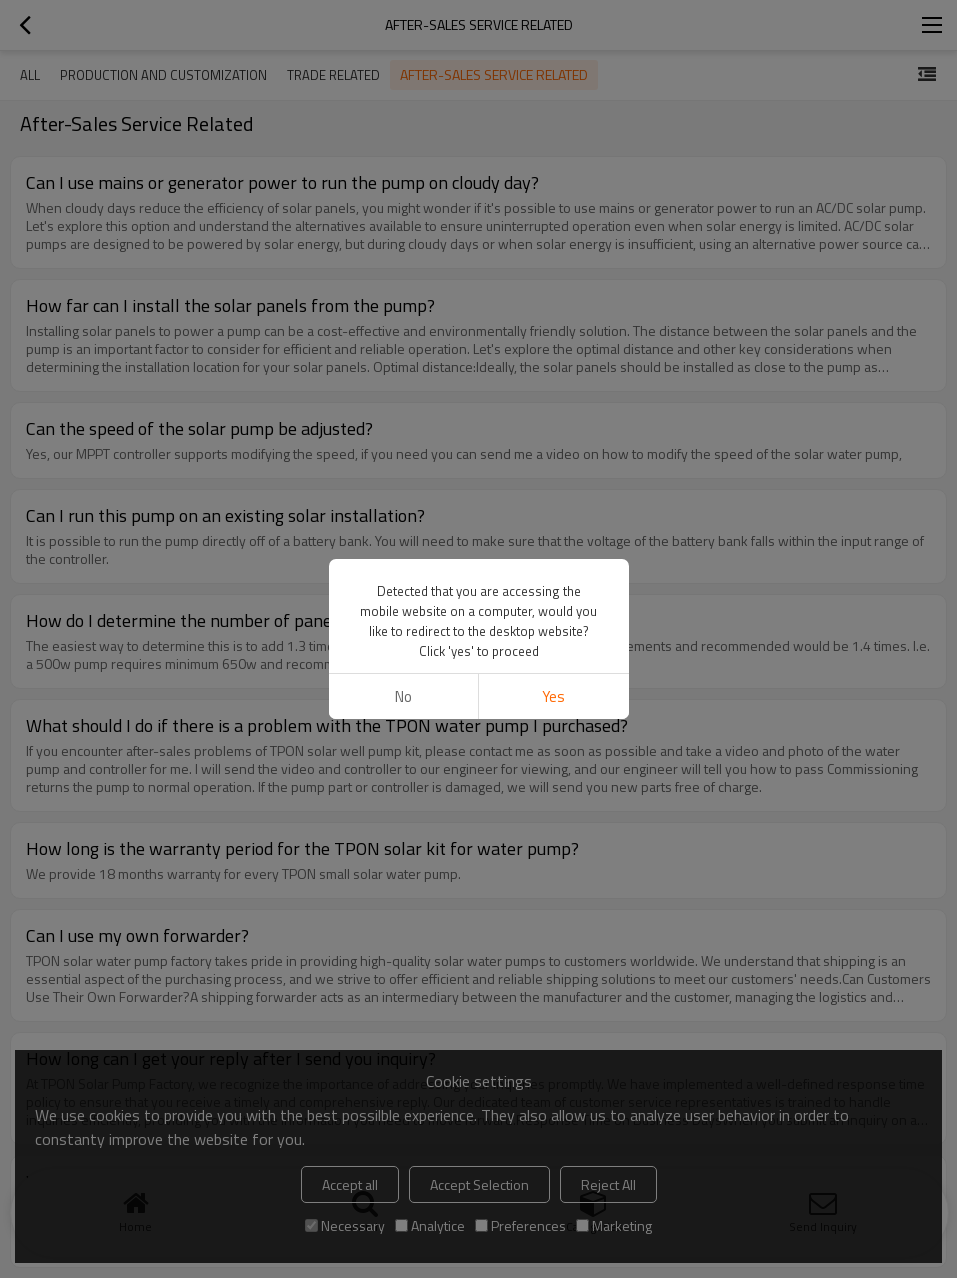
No (403, 696)
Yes (553, 696)
